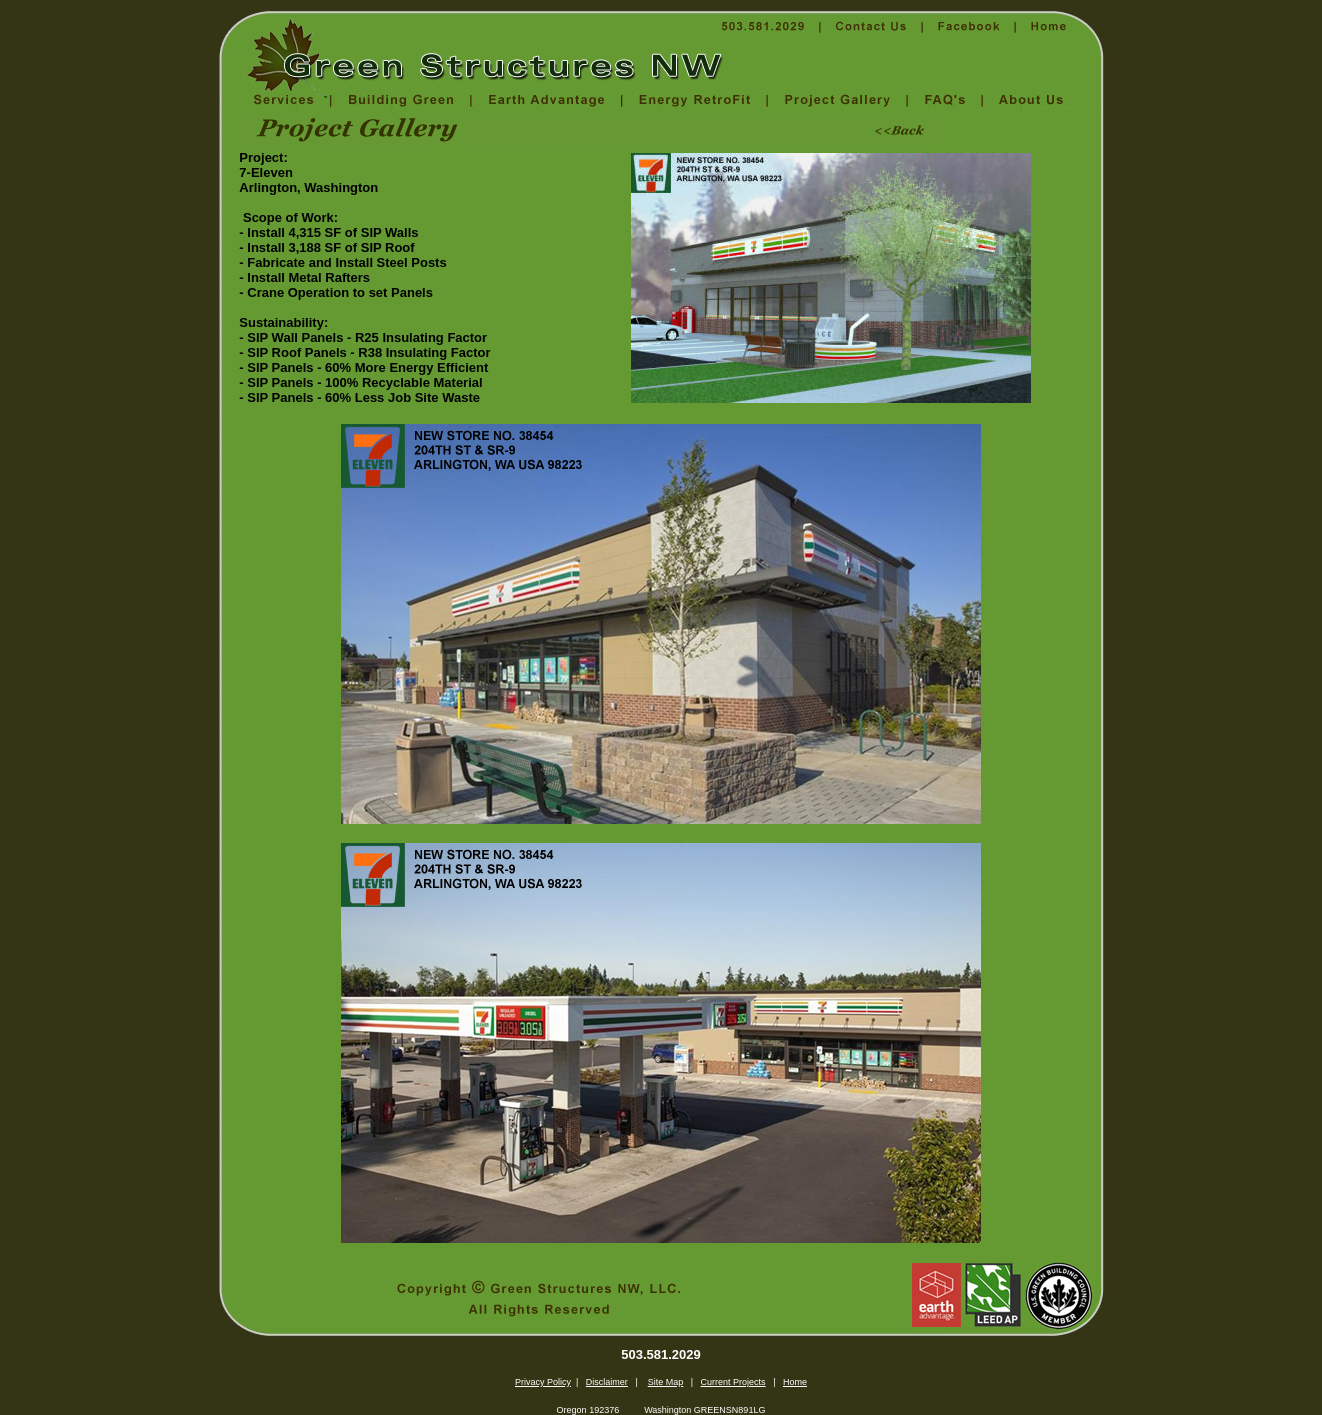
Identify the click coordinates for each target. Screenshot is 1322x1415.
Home (795, 1382)
